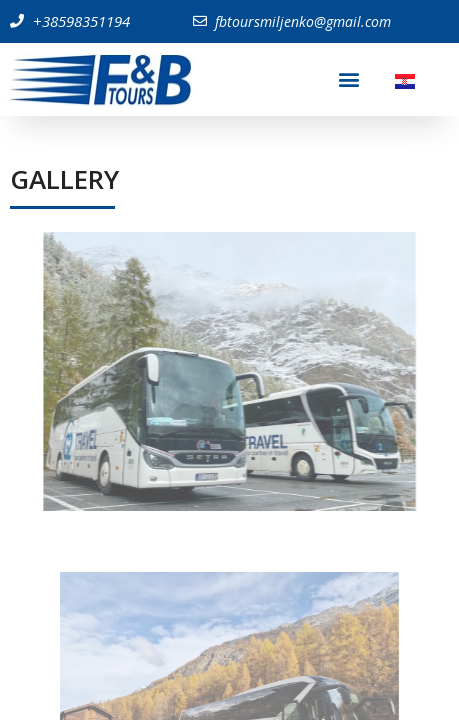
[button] (349, 79)
